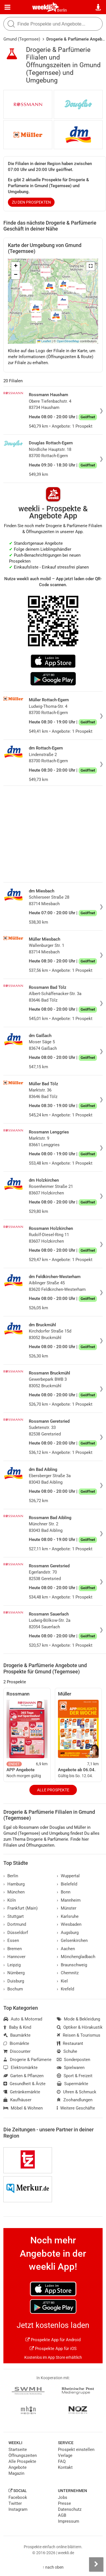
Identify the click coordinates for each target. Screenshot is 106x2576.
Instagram (17, 2509)
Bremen (12, 1948)
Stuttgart (13, 1916)
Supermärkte (72, 2083)
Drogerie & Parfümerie (27, 2059)
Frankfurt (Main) (20, 1908)
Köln (9, 1900)
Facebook (17, 2497)
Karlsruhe (68, 1916)
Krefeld (65, 1989)
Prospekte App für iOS (53, 2348)
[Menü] (7, 7)
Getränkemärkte (21, 2091)
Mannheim (69, 1900)
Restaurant (70, 2043)
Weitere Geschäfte (76, 2108)
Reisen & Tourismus (78, 2035)
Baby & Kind (17, 2027)
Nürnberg (14, 1972)
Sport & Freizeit (74, 2075)
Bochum (13, 1989)
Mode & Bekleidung (78, 2019)
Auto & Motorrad (22, 2019)
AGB (62, 2515)
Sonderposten (73, 2059)
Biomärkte (16, 2043)
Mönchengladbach (76, 1956)
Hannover (14, 1956)
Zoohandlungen (74, 2099)
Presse (64, 2503)
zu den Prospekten (31, 202)
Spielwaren (71, 2067)
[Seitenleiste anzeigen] (96, 2564)
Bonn (63, 1892)
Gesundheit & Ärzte (24, 2083)
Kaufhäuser (17, 2099)
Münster (66, 1908)
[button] (90, 266)
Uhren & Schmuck (76, 2091)
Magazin (16, 2473)
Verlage (65, 2455)
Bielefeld (67, 1884)
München (14, 1892)
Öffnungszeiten (22, 2455)
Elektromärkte (20, 2067)
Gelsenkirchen (72, 1940)
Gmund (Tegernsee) (21, 39)
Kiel (62, 1981)
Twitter (15, 2503)
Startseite (17, 2449)
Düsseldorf (15, 1932)
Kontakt (65, 2467)
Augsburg (68, 1932)
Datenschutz (69, 2509)
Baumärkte (17, 2035)
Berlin (62, 10)
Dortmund (14, 1924)
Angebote (17, 2467)
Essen (11, 1940)
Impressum (68, 2521)
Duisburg (13, 1981)
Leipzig (12, 1964)
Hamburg (14, 1884)
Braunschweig (72, 1964)
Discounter (17, 2051)
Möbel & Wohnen (23, 2108)
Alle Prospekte (53, 1790)
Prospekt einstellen (76, 2449)
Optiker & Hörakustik (80, 2027)
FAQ (62, 2461)
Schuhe (67, 2051)
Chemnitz (68, 1972)
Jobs (62, 2497)
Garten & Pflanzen (23, 2075)
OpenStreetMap (68, 341)
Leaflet (44, 341)
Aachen (66, 1948)
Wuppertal (68, 1875)
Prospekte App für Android (53, 2339)
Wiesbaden (69, 1924)
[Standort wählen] (98, 7)
